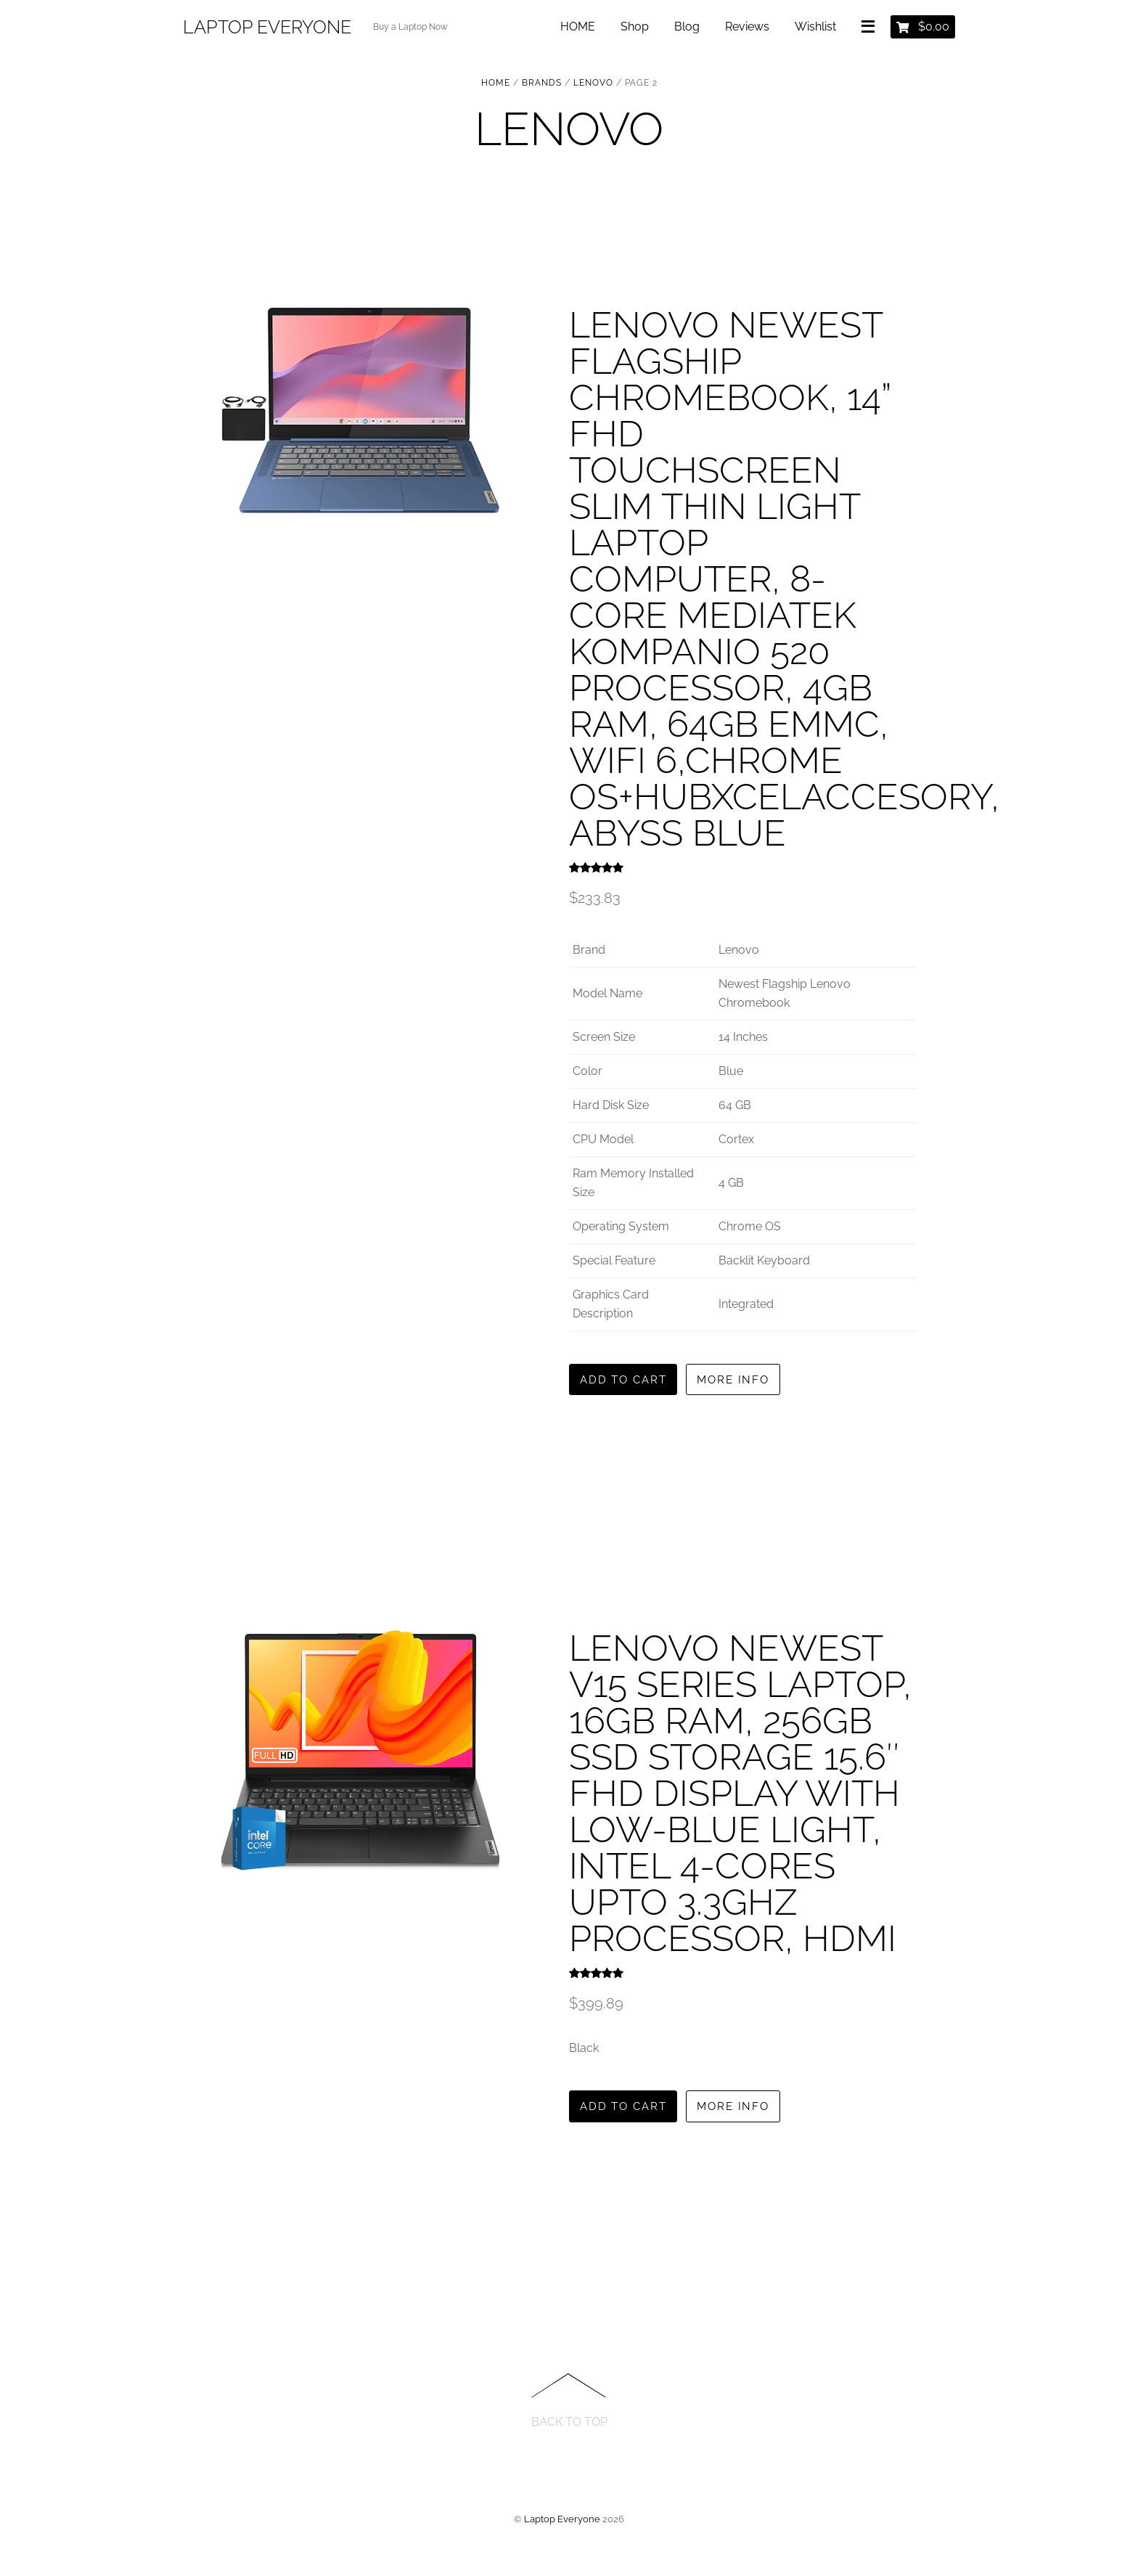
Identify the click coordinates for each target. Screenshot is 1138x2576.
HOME (576, 29)
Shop (633, 29)
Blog (685, 29)
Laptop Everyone (562, 2521)
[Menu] (869, 30)
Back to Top (569, 2425)
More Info (747, 1380)
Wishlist (814, 29)
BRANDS (542, 83)
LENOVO (593, 83)
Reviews (746, 29)
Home (495, 83)
